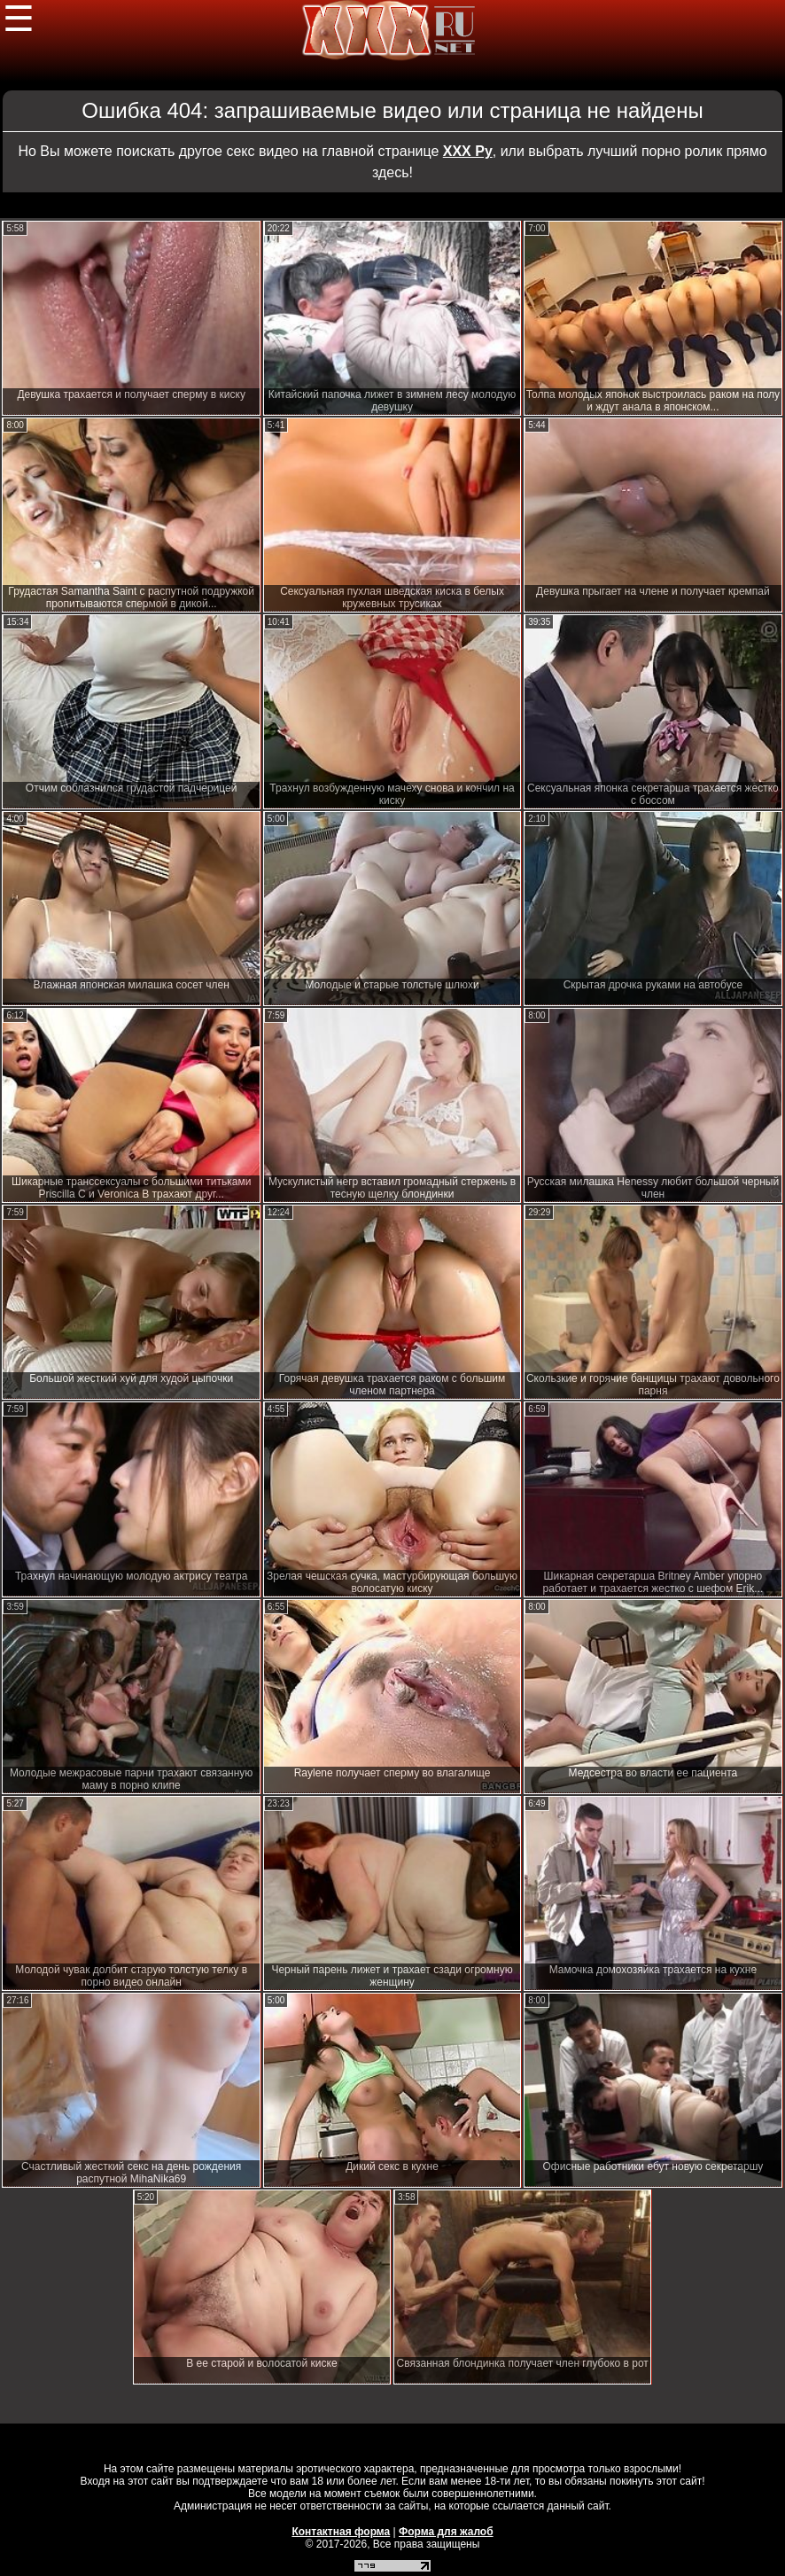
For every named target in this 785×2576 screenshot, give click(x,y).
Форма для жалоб (446, 2531)
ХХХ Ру (468, 151)
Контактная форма (340, 2531)
